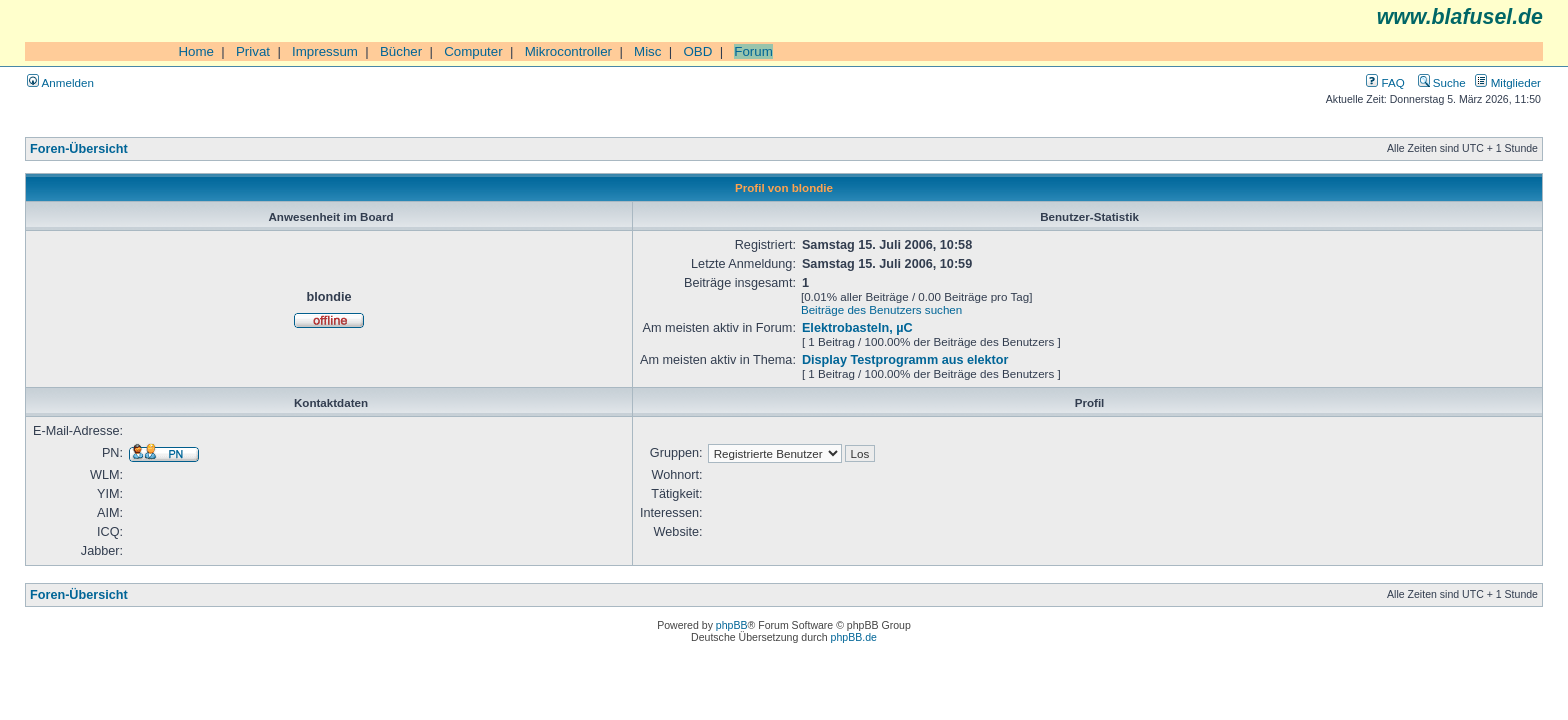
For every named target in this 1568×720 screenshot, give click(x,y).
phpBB (732, 625)
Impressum (325, 51)
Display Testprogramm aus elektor (905, 360)
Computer (473, 51)
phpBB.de (854, 637)
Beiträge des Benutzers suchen (881, 309)
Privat (253, 51)
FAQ (1385, 82)
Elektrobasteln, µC (857, 328)
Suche (1442, 82)
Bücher (401, 51)
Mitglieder (1508, 82)
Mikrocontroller (568, 51)
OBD (697, 51)
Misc (647, 51)
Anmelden (60, 82)
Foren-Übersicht (79, 149)
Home (196, 51)
